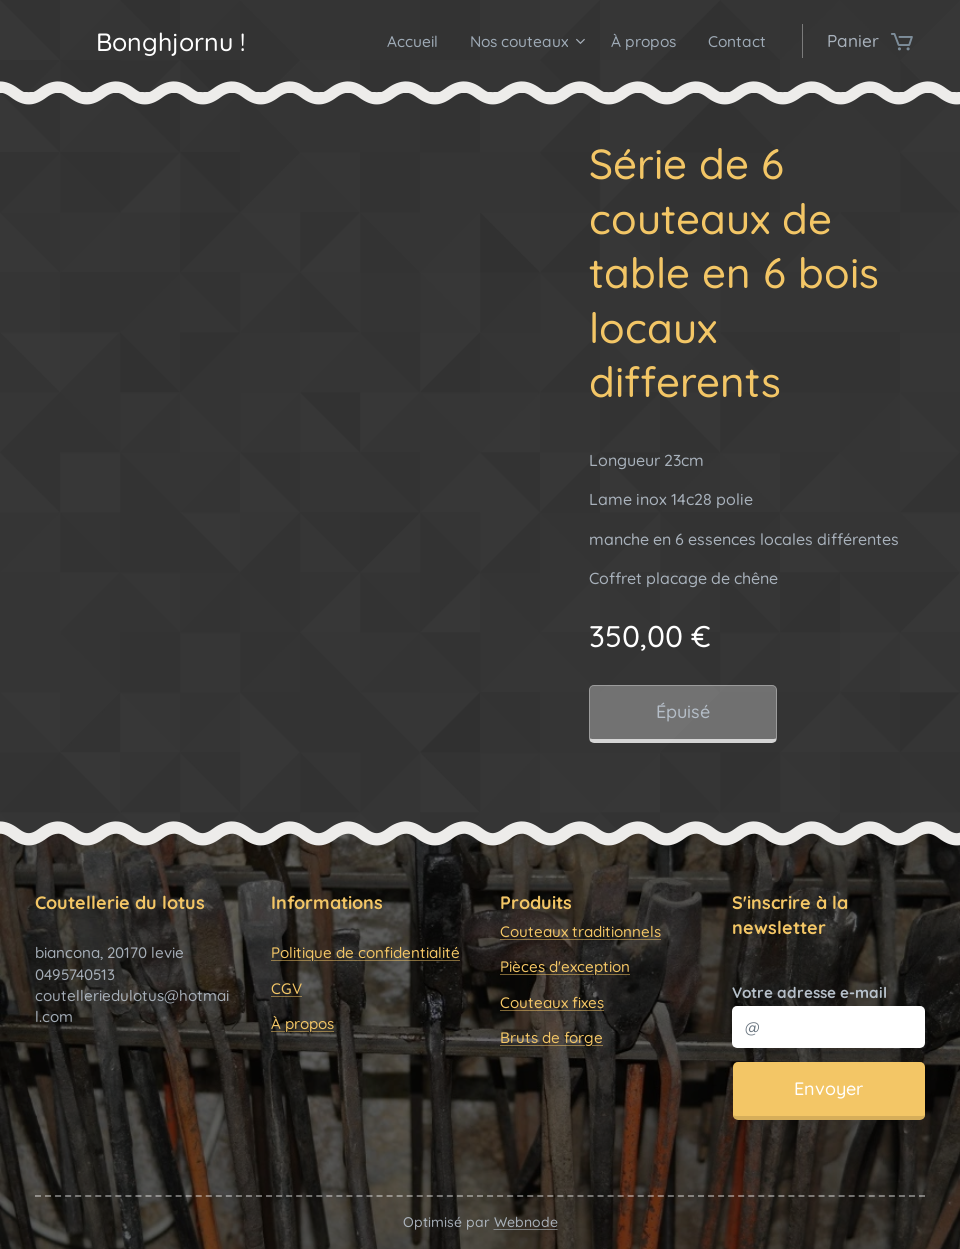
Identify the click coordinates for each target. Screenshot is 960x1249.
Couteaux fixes (552, 1001)
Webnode (526, 1222)
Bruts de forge (551, 1037)
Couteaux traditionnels (580, 931)
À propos (302, 1023)
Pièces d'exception (565, 966)
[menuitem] (408, 41)
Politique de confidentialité (365, 952)
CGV (286, 987)
